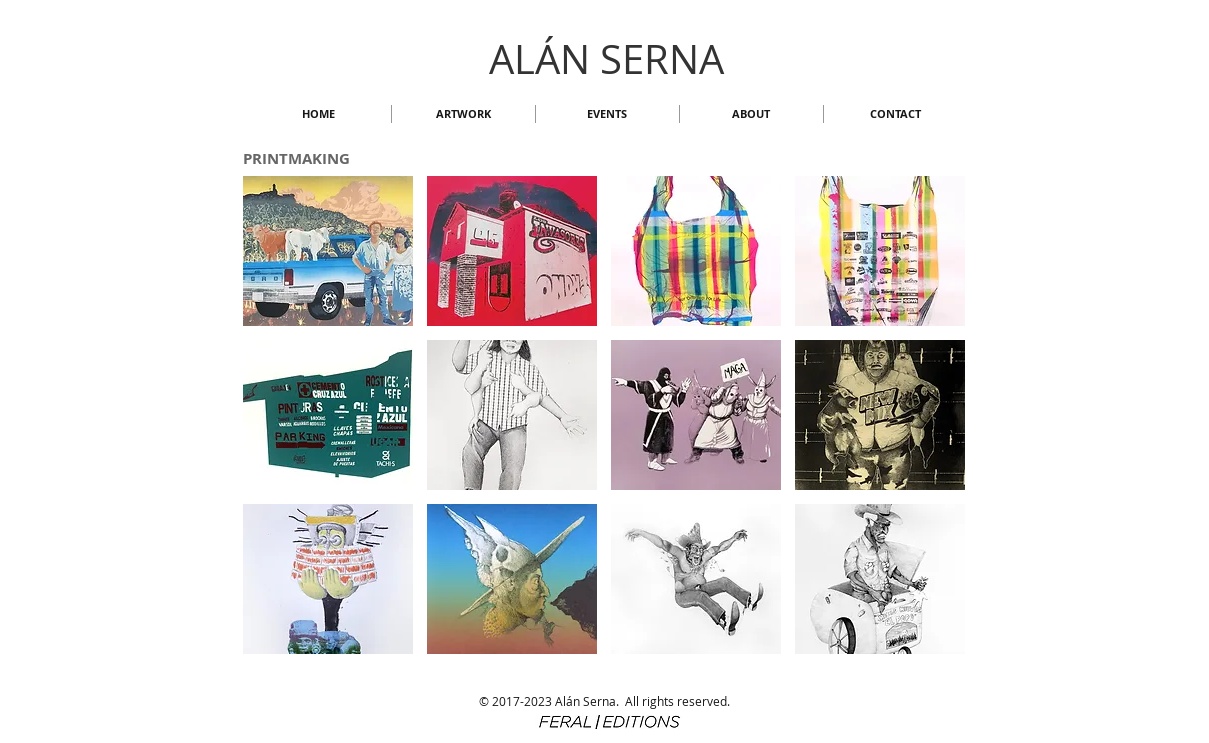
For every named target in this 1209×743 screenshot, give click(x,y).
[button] (463, 114)
